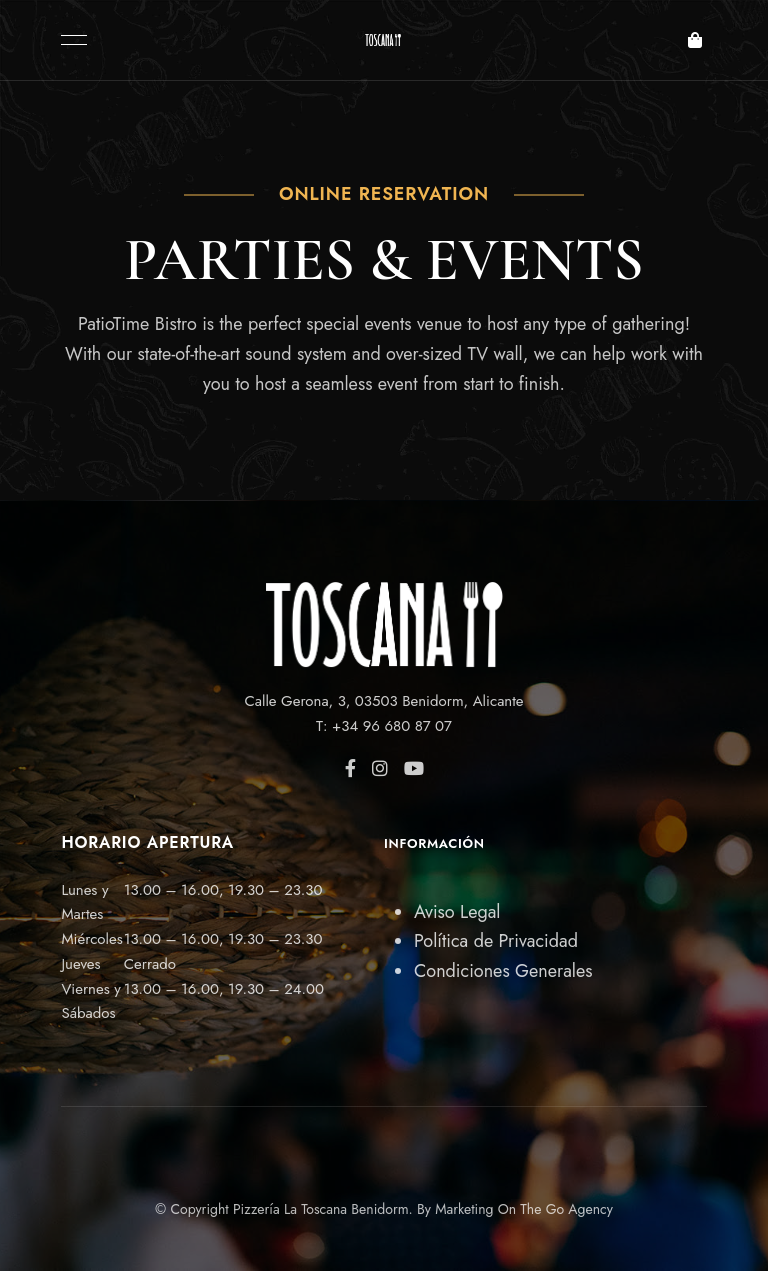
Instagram (380, 768)
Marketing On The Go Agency (524, 1209)
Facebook (350, 768)
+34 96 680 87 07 (392, 726)
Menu (69, 40)
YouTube (414, 768)
